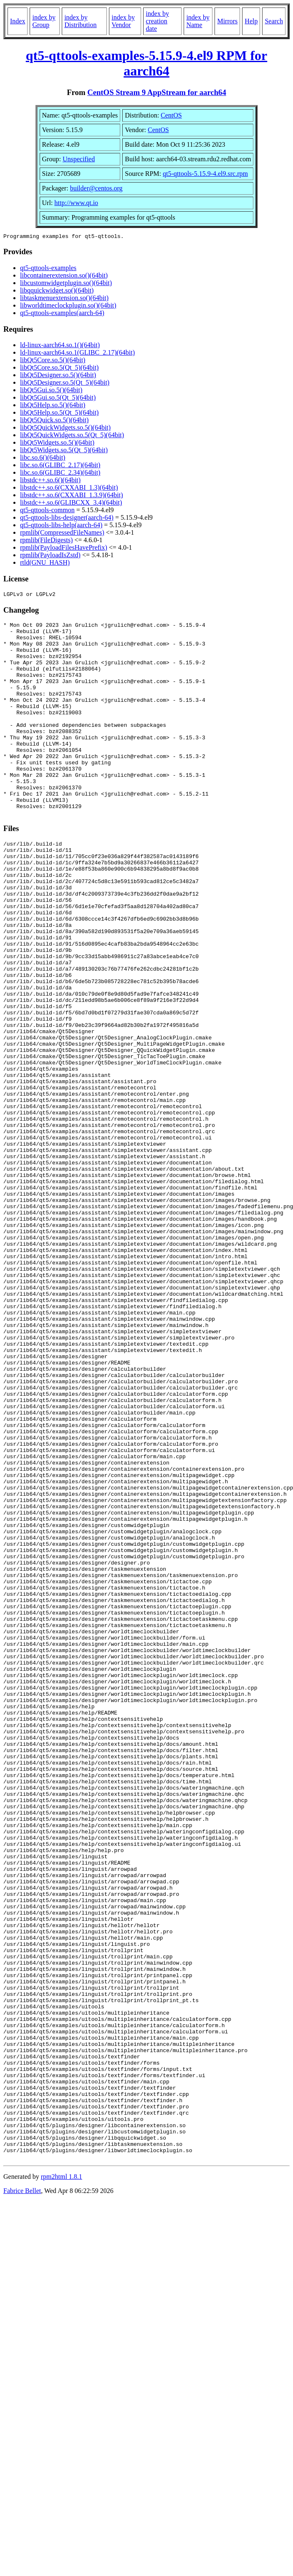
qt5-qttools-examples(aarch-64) (62, 314)
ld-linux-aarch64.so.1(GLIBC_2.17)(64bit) (77, 353)
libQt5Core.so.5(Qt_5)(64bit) (59, 368)
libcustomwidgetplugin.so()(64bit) (66, 284)
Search (274, 21)
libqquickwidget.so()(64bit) (56, 291)
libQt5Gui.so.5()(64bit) (51, 391)
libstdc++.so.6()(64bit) (50, 481)
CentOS (171, 115)
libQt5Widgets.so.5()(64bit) (57, 443)
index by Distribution (80, 21)
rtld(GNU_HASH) (45, 563)
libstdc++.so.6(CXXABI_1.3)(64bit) (69, 488)
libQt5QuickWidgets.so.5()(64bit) (65, 428)
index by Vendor (123, 21)
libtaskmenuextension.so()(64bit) (64, 299)
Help (251, 21)
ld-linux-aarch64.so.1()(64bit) (60, 346)
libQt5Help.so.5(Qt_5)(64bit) (59, 413)
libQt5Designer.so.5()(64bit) (58, 376)
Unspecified (79, 159)
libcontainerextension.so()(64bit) (64, 276)
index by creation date (157, 21)
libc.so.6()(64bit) (42, 458)
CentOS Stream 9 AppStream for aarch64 (156, 92)
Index (17, 21)
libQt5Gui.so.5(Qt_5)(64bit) (58, 398)
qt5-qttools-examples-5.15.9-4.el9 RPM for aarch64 (147, 63)
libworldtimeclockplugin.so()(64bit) (68, 306)
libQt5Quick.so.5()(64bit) (54, 421)
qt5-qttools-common (47, 511)
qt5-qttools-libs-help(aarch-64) (61, 526)
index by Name (198, 21)
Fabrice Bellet (22, 2495)
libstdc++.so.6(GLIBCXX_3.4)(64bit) (71, 503)
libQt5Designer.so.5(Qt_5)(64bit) (64, 383)
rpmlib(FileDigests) (46, 541)
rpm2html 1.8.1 (61, 2481)
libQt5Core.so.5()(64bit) (52, 361)
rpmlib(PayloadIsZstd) (50, 556)
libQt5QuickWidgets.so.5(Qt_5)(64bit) (72, 436)
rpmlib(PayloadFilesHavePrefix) (63, 548)
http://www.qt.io (76, 202)
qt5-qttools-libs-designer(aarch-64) (67, 518)
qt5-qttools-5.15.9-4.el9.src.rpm (205, 173)
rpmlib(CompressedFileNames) (62, 533)
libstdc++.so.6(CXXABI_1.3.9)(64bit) (71, 496)
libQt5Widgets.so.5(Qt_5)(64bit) (64, 451)
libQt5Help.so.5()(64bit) (52, 406)
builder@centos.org (96, 188)
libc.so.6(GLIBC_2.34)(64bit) (60, 473)
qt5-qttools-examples (48, 269)
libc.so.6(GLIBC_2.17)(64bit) (60, 466)
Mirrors (227, 21)
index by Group (44, 21)
